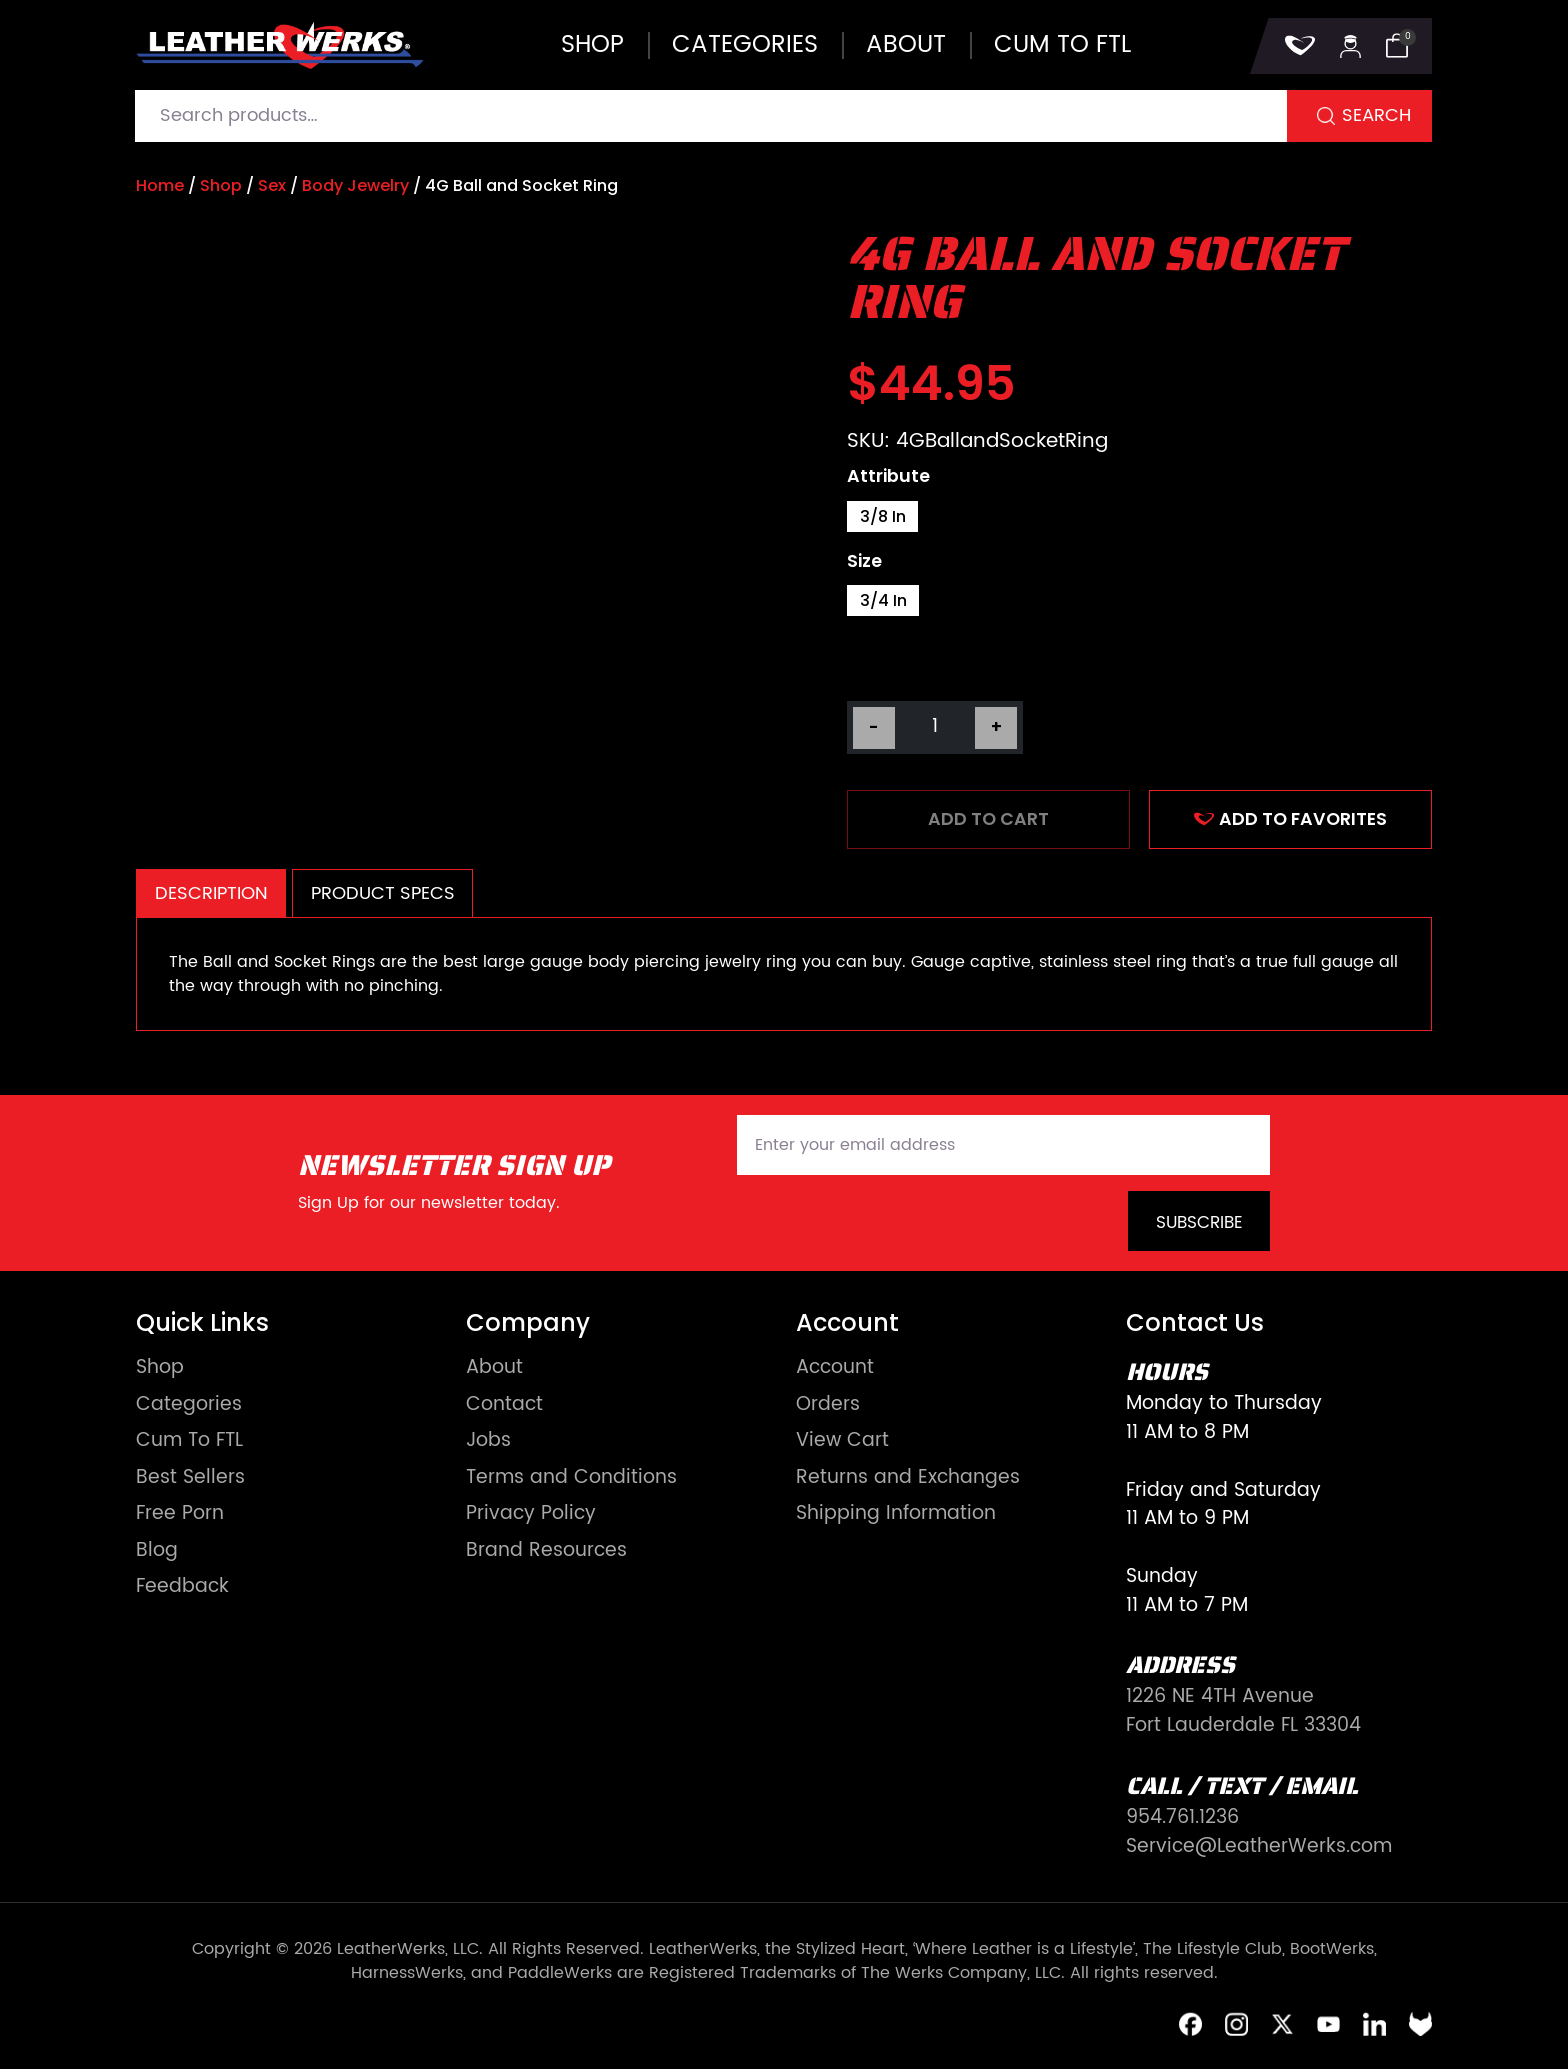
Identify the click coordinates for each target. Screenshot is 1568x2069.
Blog (157, 1551)
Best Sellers (190, 1478)
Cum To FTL (189, 1441)
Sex (272, 185)
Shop (592, 45)
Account (835, 1368)
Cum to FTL (1062, 45)
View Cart (842, 1441)
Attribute (888, 477)
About (906, 45)
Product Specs (383, 893)
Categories (745, 45)
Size (864, 562)
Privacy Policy (531, 1514)
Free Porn (180, 1514)
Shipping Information (896, 1514)
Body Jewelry (355, 185)
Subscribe (1199, 1223)
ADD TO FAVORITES (1290, 819)
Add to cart (988, 819)
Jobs (488, 1441)
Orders (828, 1405)
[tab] (211, 893)
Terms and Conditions (571, 1478)
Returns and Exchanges (908, 1478)
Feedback (182, 1587)
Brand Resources (546, 1551)
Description (211, 893)
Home (160, 185)
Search (1376, 115)
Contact (504, 1405)
